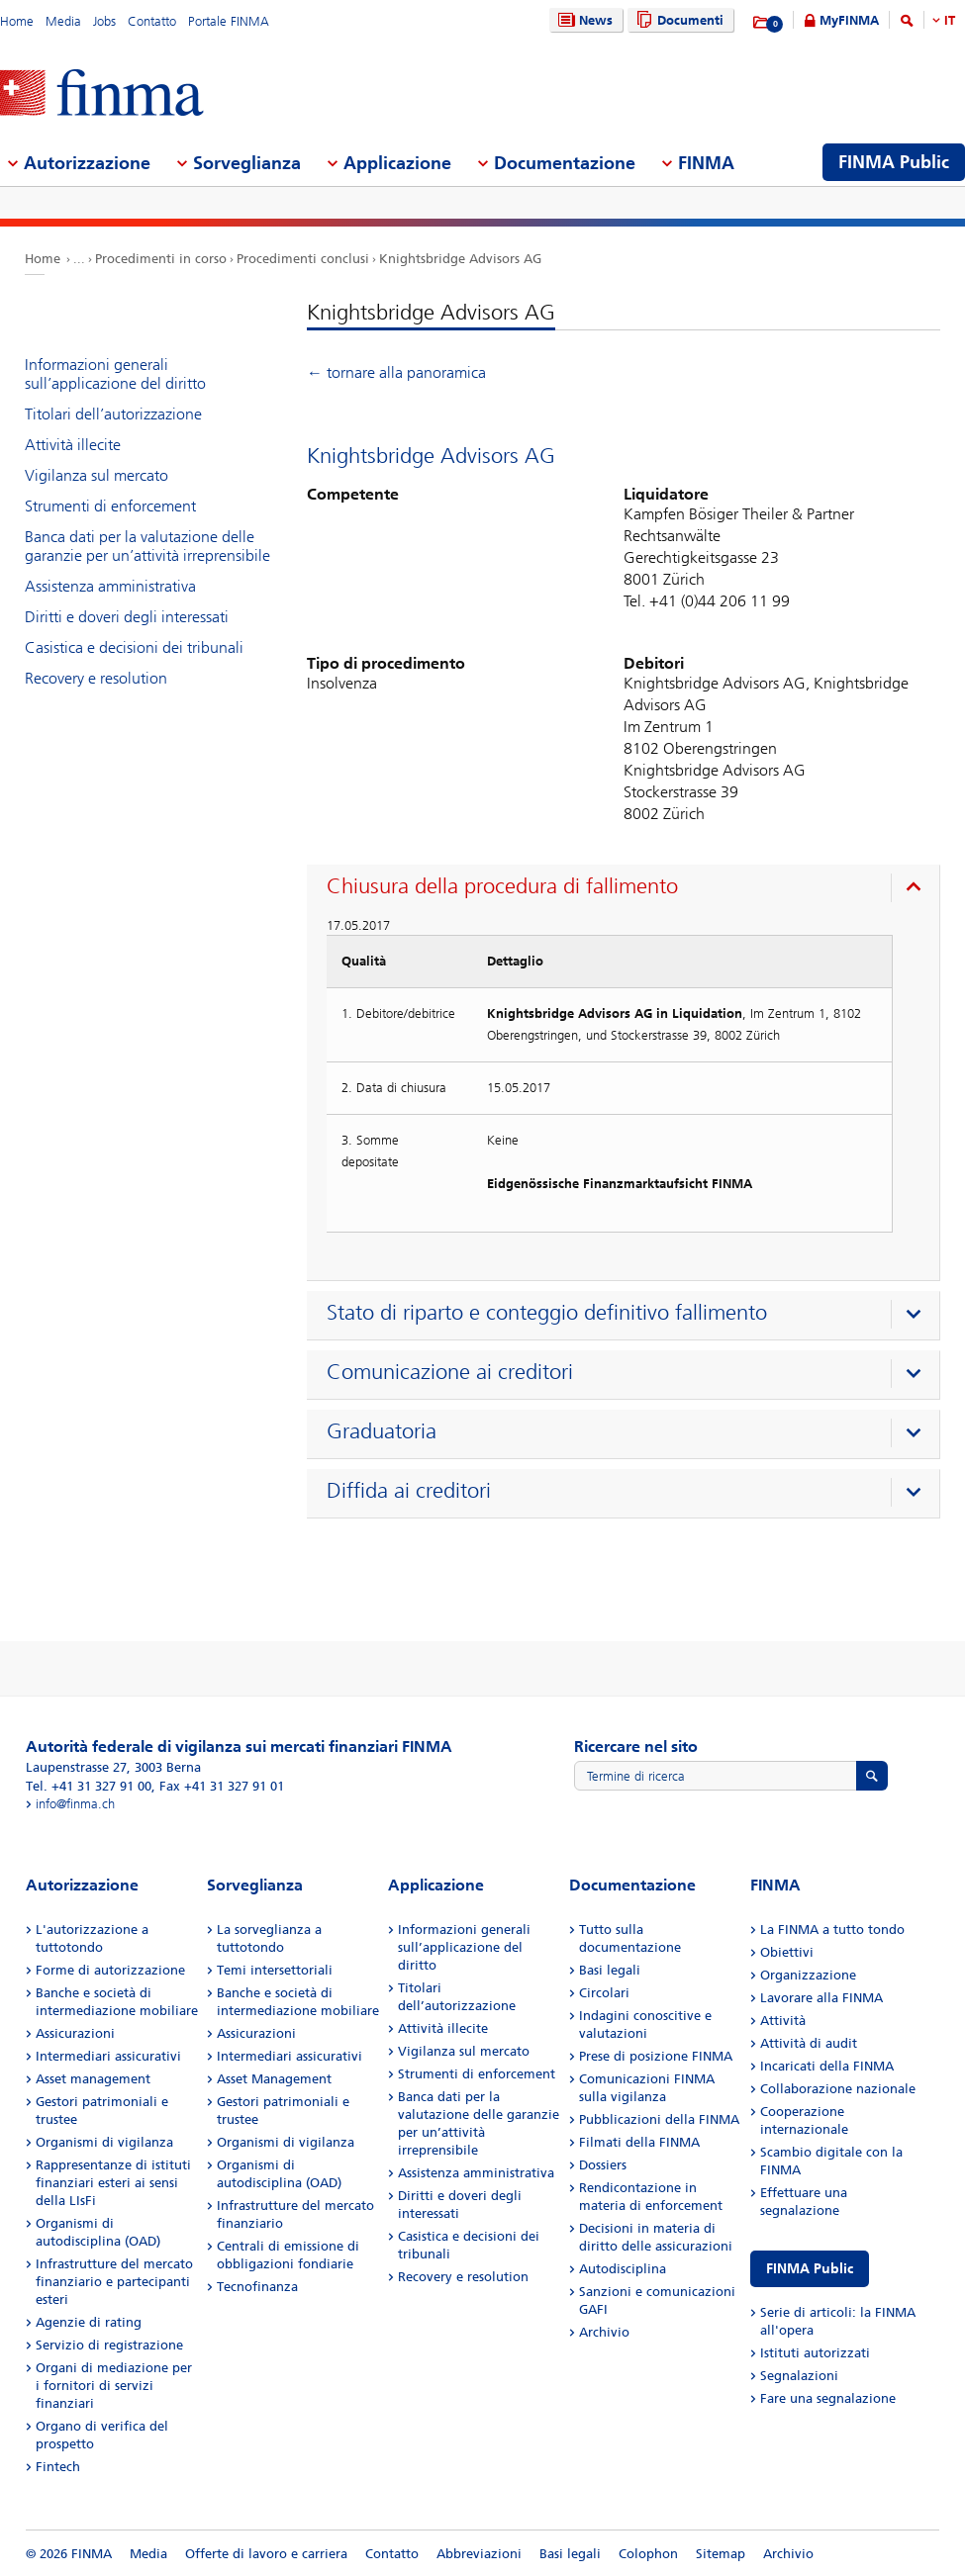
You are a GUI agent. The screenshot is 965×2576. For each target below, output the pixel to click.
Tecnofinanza (257, 2286)
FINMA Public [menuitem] (893, 162)
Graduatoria (381, 1431)
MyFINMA (849, 20)
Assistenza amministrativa (110, 586)
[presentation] (628, 889)
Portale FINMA (228, 21)
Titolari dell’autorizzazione (113, 414)
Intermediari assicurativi (108, 2056)
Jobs (104, 21)
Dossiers (603, 2165)
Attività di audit (808, 2043)
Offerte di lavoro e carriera (266, 2553)
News (583, 20)
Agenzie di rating (89, 2322)
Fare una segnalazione (828, 2398)
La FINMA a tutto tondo (832, 1929)
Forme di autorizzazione (110, 1970)
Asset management (93, 2078)
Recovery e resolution (96, 678)
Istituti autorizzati (815, 2353)
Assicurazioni (75, 2033)
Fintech (58, 2466)
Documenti (677, 20)
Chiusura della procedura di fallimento (502, 886)
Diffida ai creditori (409, 1491)
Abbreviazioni (479, 2553)
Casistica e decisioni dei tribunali (134, 647)
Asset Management (274, 2078)
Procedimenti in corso (161, 258)
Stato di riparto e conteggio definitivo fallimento (547, 1313)
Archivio (604, 2332)
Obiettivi (787, 1952)
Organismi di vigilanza (104, 2142)
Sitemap (720, 2553)
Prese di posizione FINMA (655, 2056)
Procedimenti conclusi (303, 258)
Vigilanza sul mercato (96, 475)
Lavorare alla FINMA (821, 1997)
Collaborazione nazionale (838, 2088)
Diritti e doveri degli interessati (127, 616)
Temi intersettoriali (275, 1970)
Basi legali (609, 1970)
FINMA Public (809, 2268)
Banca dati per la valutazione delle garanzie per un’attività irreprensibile (147, 546)
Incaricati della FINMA (827, 2066)
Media (63, 21)
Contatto (152, 21)
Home (17, 21)
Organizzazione (808, 1975)
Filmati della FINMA (639, 2142)
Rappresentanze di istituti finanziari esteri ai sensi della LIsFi (113, 2183)
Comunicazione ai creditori (450, 1372)
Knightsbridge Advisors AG (460, 258)
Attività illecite (73, 444)
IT (949, 20)
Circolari (604, 1992)
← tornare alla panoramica (396, 372)
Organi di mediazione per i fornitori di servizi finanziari (114, 2385)
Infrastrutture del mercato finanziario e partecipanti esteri (114, 2281)
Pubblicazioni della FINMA (659, 2119)
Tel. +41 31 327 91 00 (88, 1786)
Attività (783, 2020)
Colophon (648, 2553)
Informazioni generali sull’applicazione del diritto (115, 374)
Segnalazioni (799, 2375)
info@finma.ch (75, 1803)
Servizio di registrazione (109, 2345)
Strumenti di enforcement (110, 506)
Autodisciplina (622, 2268)
